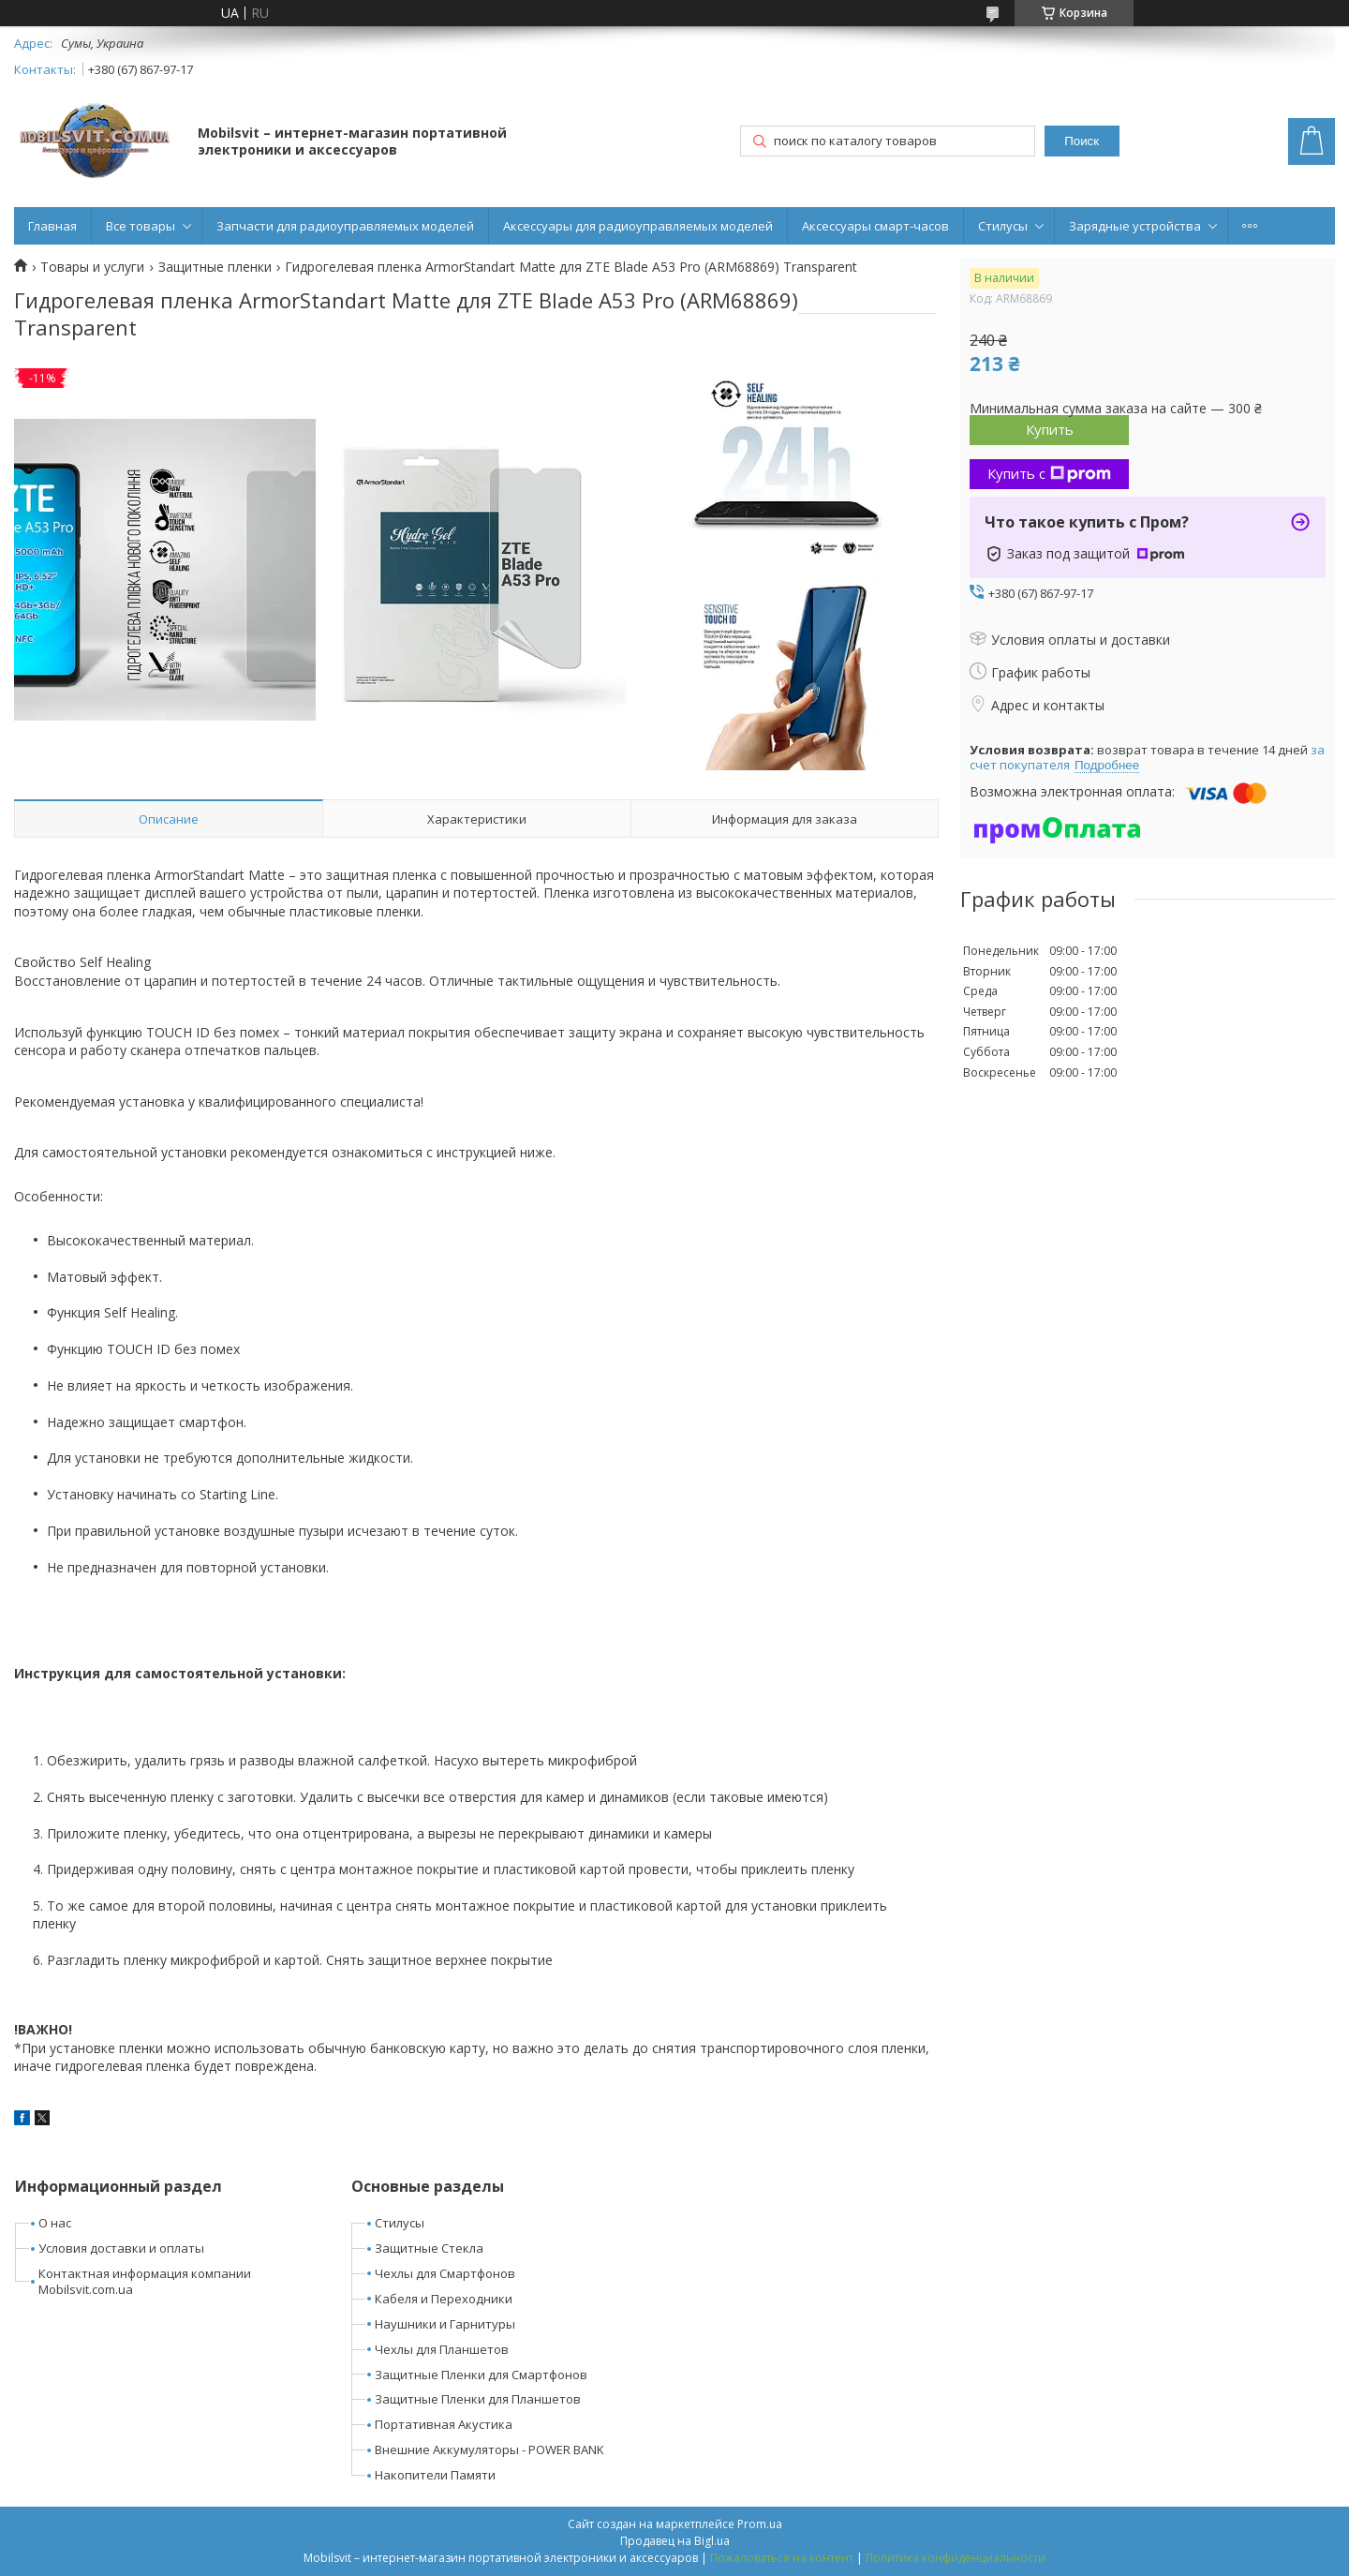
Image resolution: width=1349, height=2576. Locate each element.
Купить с (1049, 473)
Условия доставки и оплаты (121, 2248)
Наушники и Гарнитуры (445, 2323)
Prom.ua (759, 2524)
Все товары (140, 225)
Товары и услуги (92, 267)
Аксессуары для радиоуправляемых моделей (638, 225)
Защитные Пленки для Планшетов (478, 2398)
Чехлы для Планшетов (442, 2349)
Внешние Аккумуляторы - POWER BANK (489, 2449)
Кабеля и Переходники (443, 2298)
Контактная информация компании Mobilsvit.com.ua (144, 2281)
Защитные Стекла (429, 2248)
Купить (1050, 429)
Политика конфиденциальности (955, 2558)
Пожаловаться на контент (781, 2558)
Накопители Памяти (435, 2474)
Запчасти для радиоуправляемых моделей (345, 225)
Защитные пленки (215, 267)
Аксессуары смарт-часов (875, 225)
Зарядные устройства (1135, 225)
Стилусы (1003, 225)
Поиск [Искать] (1081, 141)
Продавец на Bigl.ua (675, 2541)
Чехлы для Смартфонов (445, 2273)
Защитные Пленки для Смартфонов (481, 2374)
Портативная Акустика (443, 2424)
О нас (54, 2222)
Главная (52, 225)
